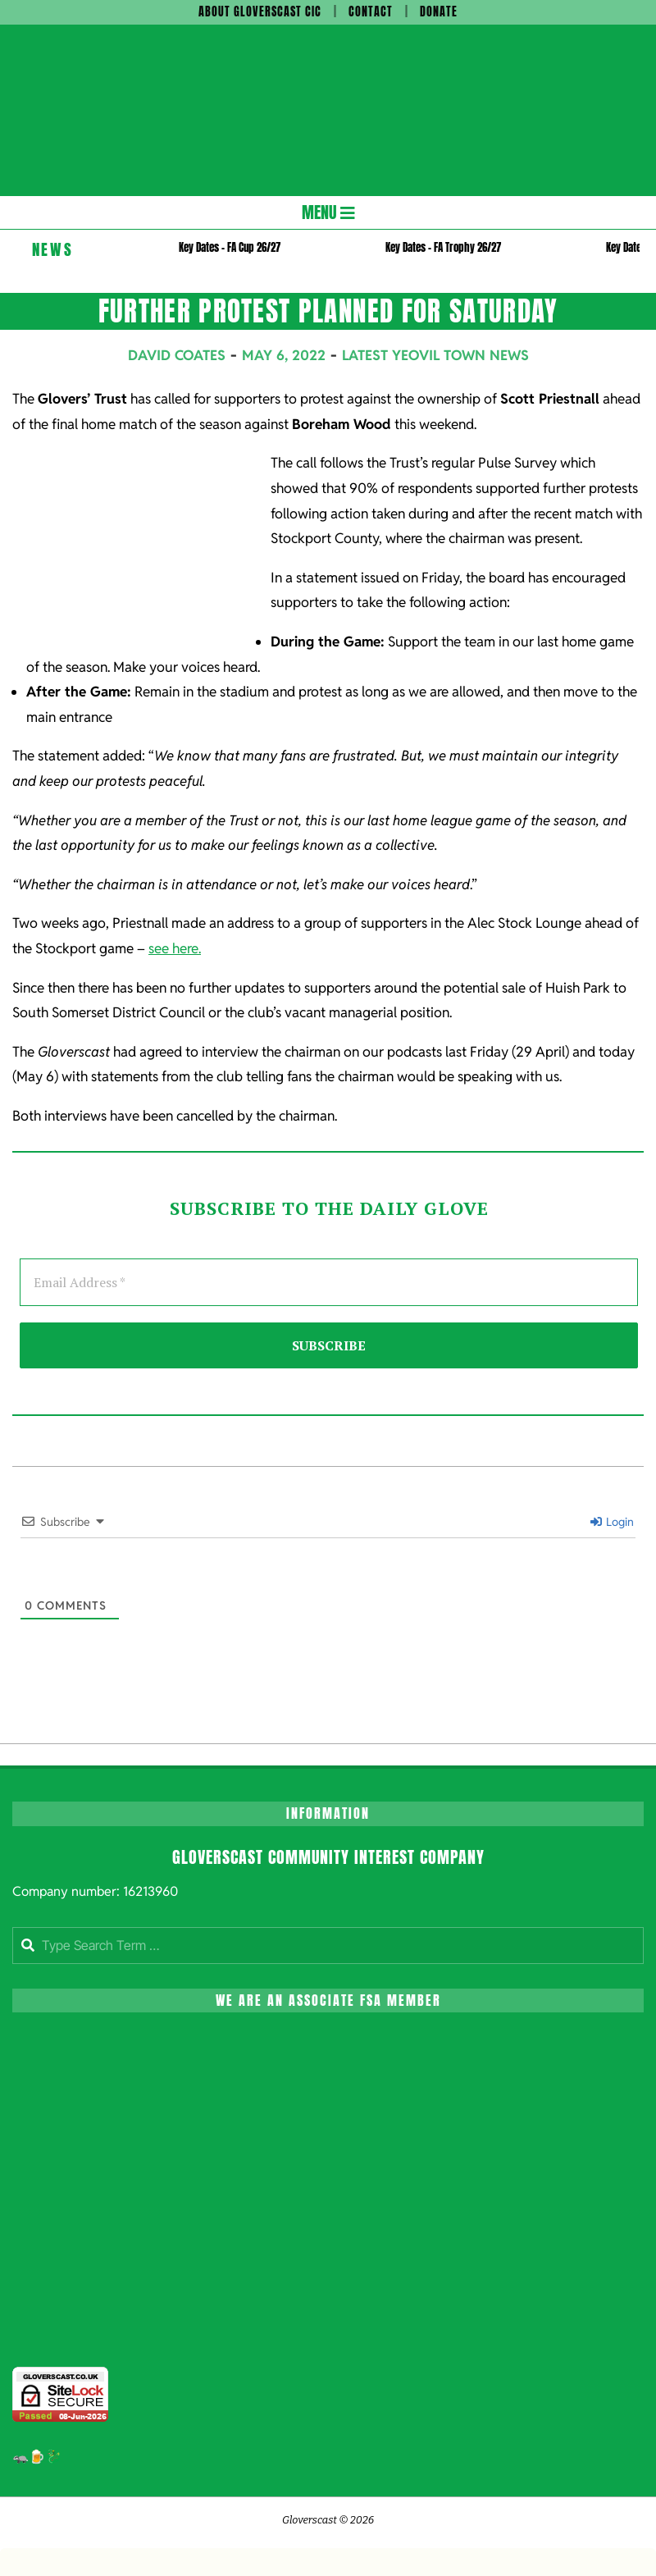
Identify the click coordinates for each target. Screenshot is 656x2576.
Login (612, 1521)
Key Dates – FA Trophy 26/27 (443, 247)
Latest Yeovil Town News (435, 355)
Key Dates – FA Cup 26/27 (229, 247)
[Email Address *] (329, 1282)
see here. (174, 948)
